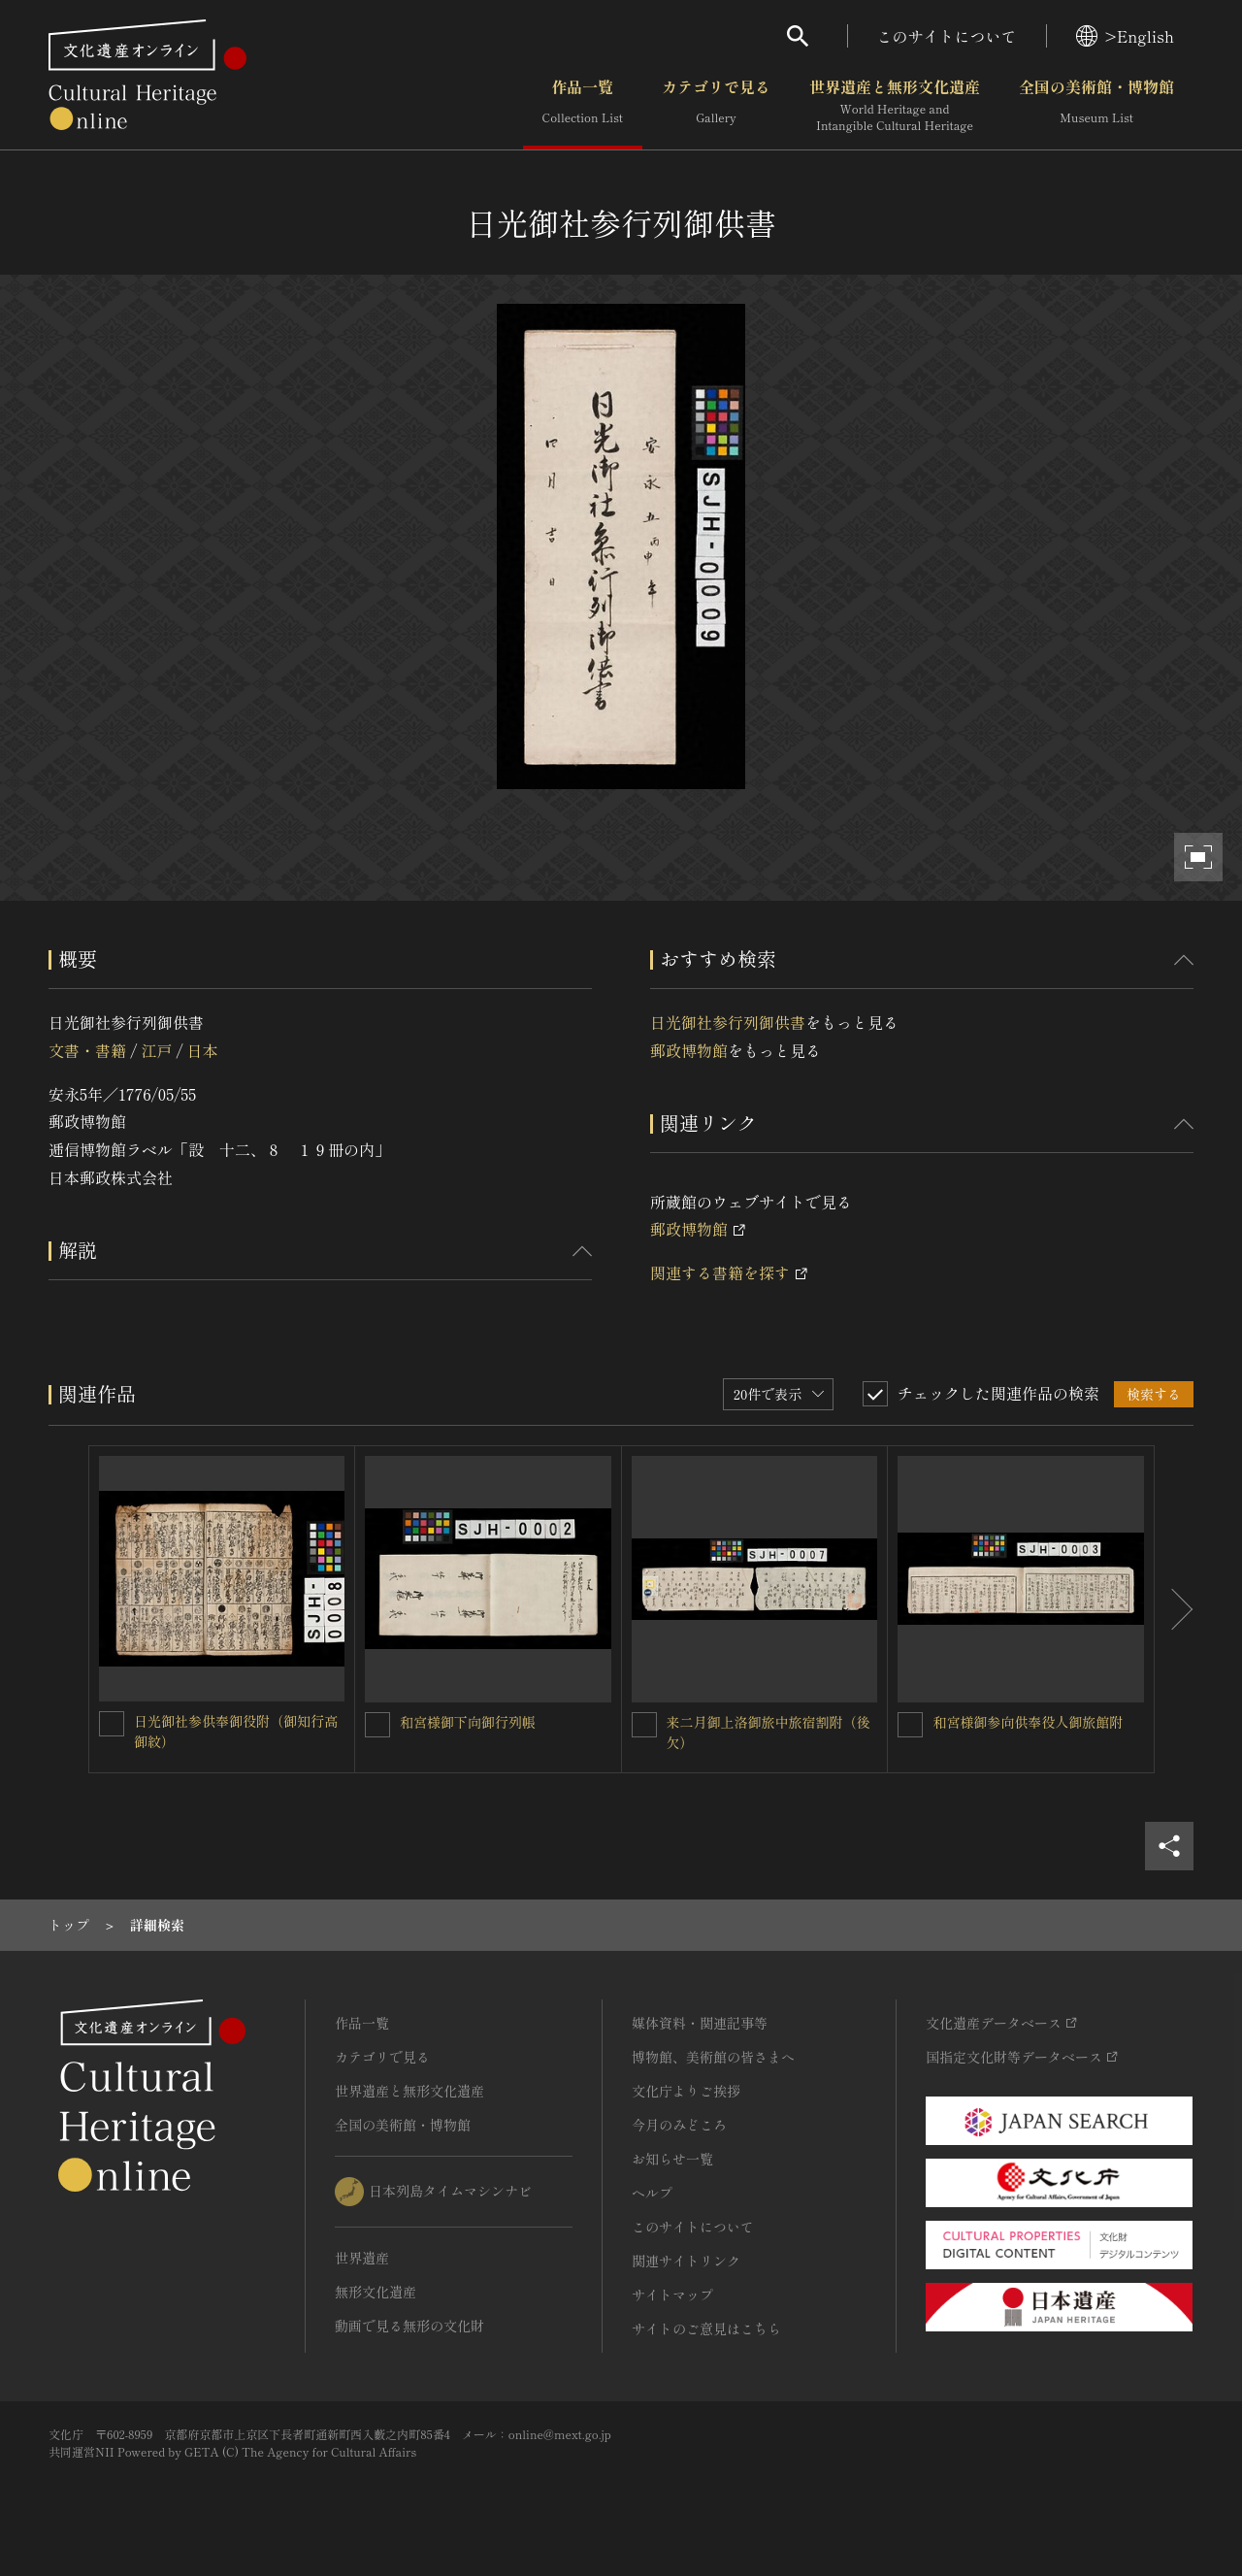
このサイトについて (947, 36)
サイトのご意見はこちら (706, 2328)
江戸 (156, 1050)
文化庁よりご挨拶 (686, 2090)
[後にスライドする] (1174, 1609)
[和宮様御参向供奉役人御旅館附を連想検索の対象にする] (910, 1724)
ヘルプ (652, 2192)
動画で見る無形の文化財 (409, 2325)
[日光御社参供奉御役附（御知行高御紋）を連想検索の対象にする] (111, 1723)
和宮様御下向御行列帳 (468, 1722)
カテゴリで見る (716, 106)
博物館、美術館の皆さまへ (713, 2056)
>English (1125, 36)
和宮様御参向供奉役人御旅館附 (1027, 1722)
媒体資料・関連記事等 (700, 2022)
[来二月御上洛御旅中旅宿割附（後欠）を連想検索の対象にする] (644, 1724)
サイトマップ (672, 2294)
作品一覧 (582, 106)
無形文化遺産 (375, 2291)
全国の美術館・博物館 (1096, 106)
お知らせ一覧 (672, 2158)
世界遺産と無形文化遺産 (894, 106)
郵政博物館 (689, 1050)
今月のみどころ (679, 2124)
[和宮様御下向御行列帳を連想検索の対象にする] (377, 1724)
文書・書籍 (87, 1050)
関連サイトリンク (686, 2260)
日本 (202, 1050)
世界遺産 (362, 2257)
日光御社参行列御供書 (727, 1022)
